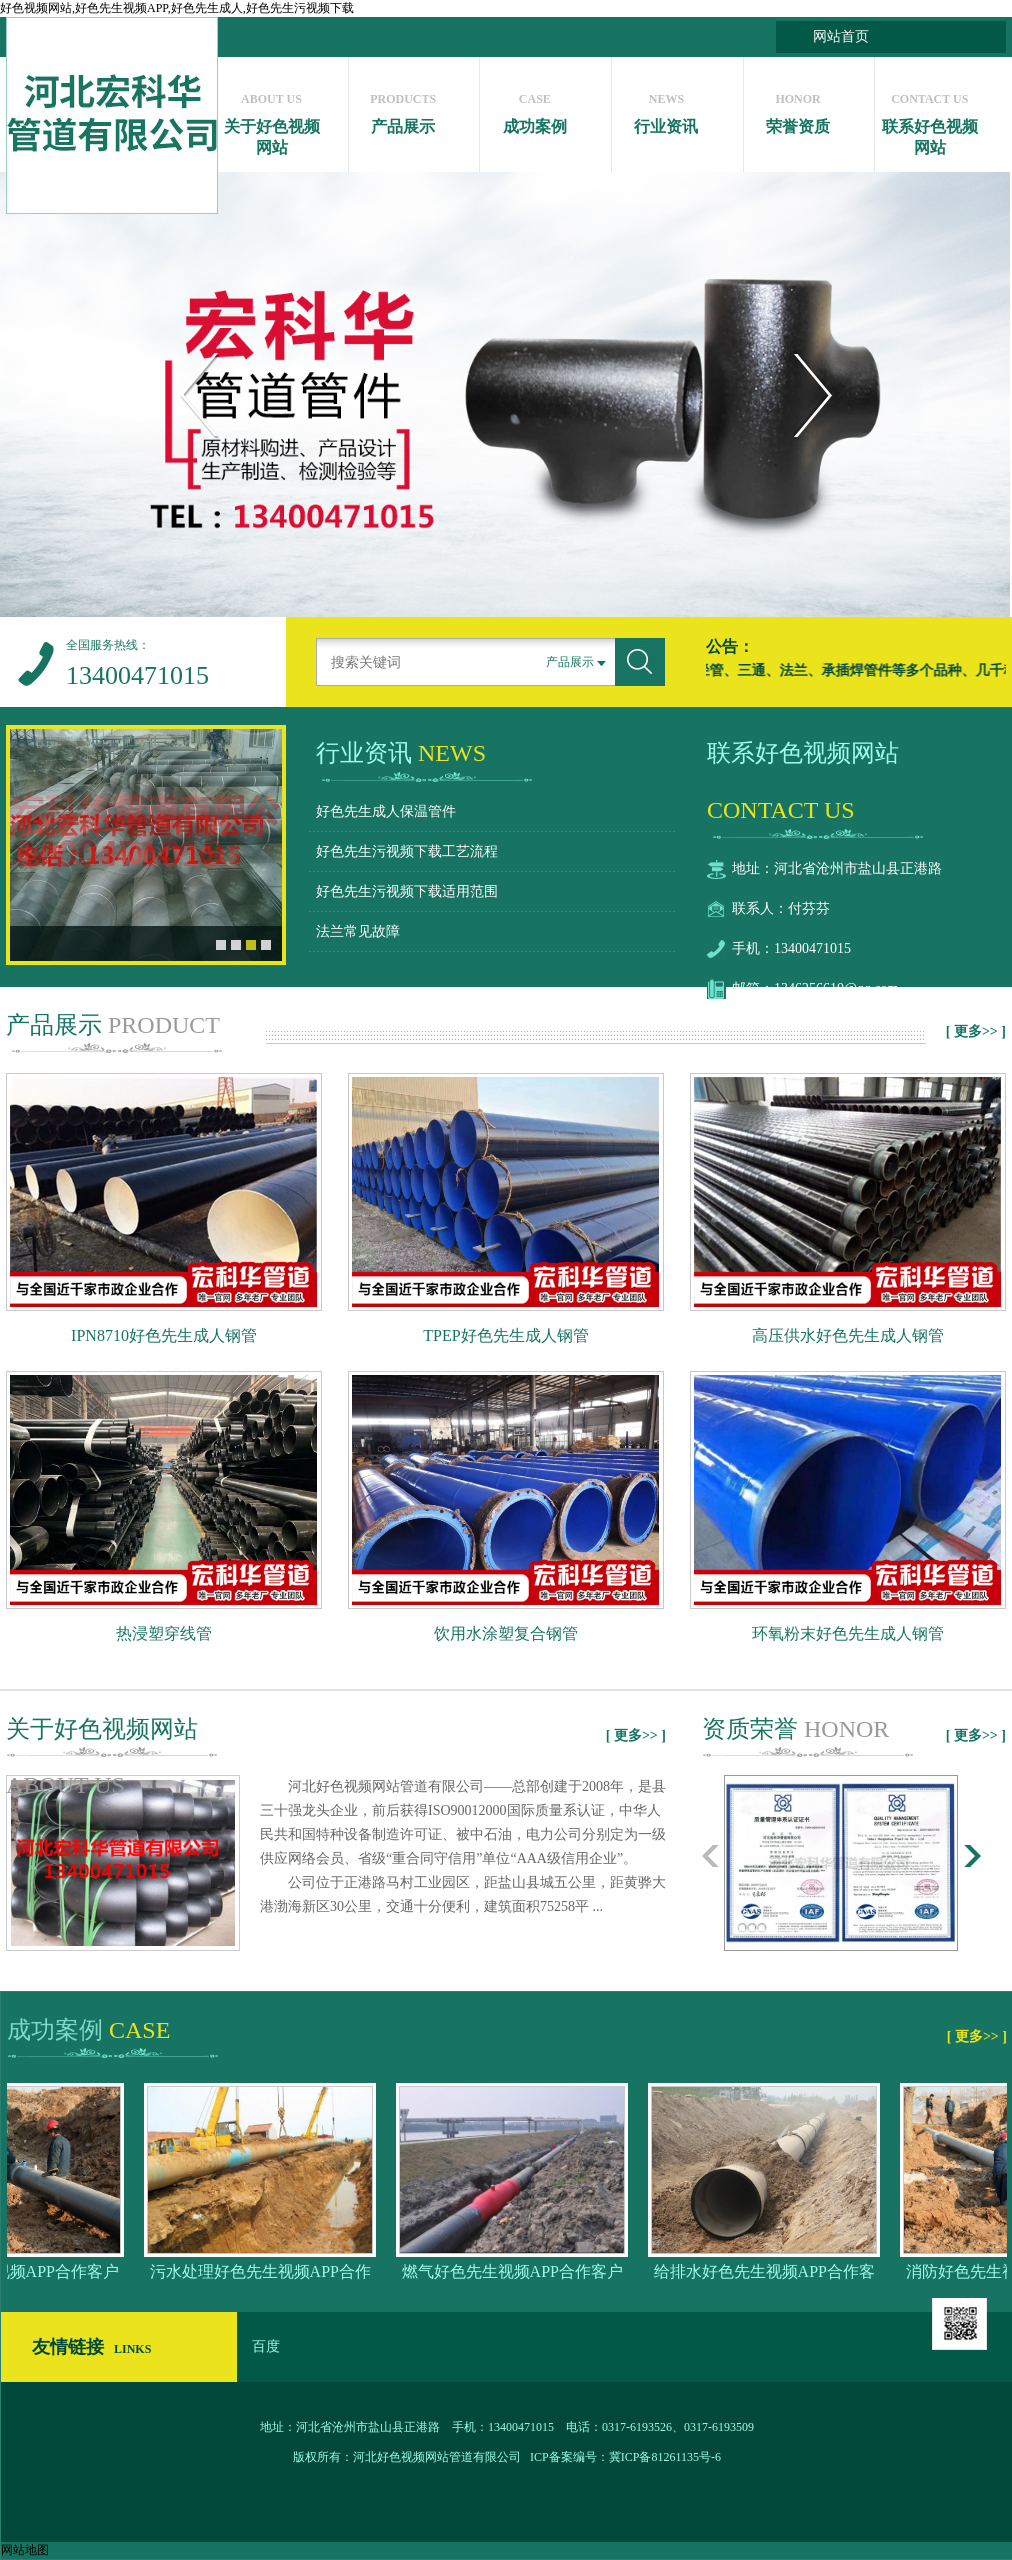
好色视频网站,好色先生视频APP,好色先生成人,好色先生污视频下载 (177, 8)
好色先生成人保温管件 (386, 811)
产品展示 (403, 108)
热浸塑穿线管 (164, 1633)
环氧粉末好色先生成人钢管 (848, 1633)
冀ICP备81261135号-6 (665, 2457)
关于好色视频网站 (271, 119)
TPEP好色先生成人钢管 (505, 1335)
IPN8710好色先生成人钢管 (164, 1335)
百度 (266, 2346)
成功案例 (534, 108)
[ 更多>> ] (976, 1031)
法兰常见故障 (358, 931)
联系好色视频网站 (929, 119)
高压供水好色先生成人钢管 (848, 1335)
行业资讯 (666, 108)
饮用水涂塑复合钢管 (506, 1633)
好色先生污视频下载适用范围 (407, 891)
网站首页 (841, 36)
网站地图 (25, 2550)
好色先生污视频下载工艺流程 (407, 851)
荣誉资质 (798, 108)
